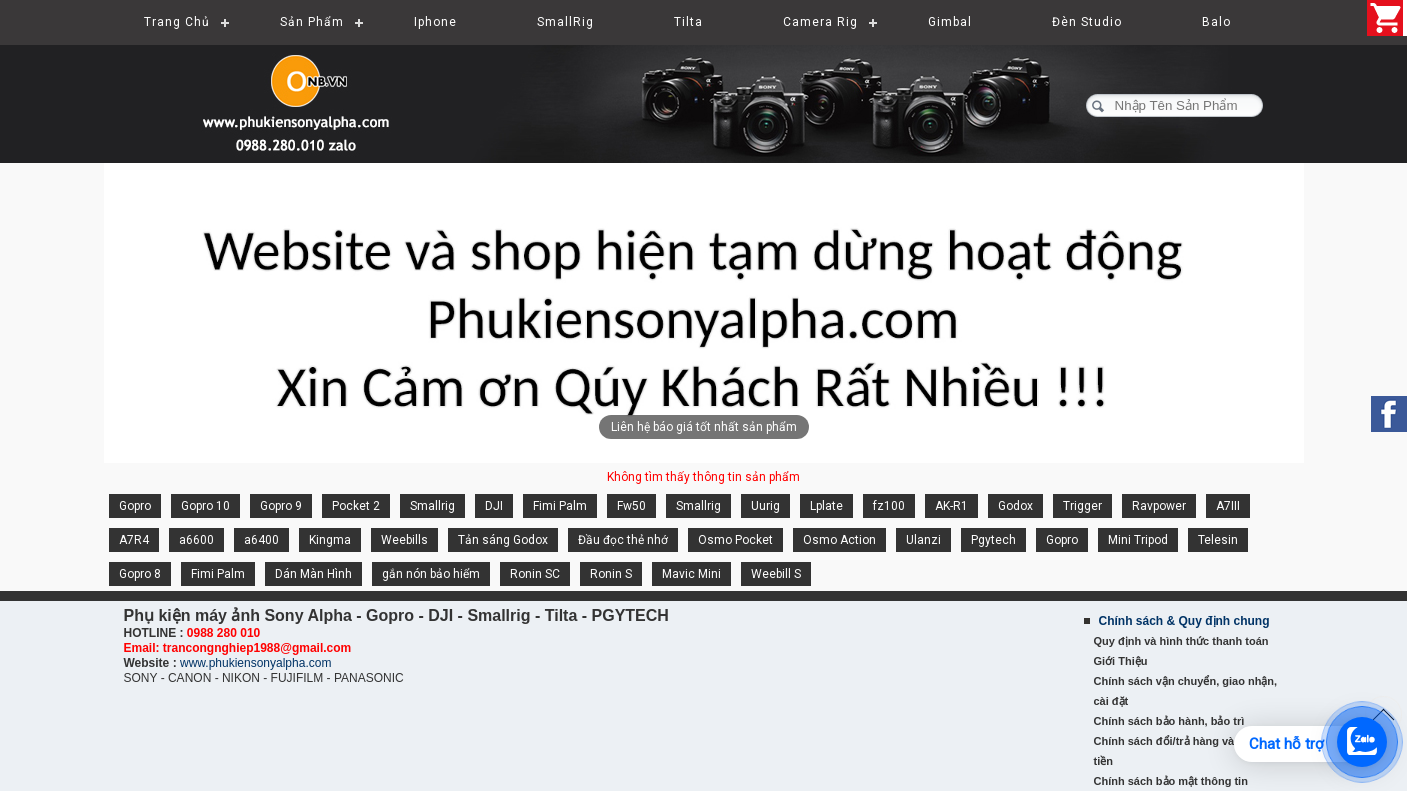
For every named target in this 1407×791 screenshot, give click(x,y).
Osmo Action (839, 540)
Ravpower (1159, 506)
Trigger (1082, 506)
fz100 (889, 506)
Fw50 (631, 506)
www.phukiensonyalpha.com (255, 663)
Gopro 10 (205, 506)
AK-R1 (951, 506)
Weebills (404, 540)
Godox (1015, 506)
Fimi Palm (560, 506)
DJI (494, 506)
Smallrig (432, 506)
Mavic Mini (691, 574)
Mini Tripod (1138, 540)
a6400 (261, 540)
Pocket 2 (356, 506)
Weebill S (776, 574)
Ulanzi (923, 540)
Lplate (826, 506)
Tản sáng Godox (503, 540)
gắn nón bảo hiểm (431, 574)
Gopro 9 (281, 506)
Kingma (330, 540)
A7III (1228, 506)
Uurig (765, 506)
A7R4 (134, 540)
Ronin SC (535, 574)
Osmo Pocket (735, 540)
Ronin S (611, 574)
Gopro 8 (140, 574)
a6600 (196, 540)
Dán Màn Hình (313, 574)
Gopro (135, 506)
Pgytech (993, 540)
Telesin (1218, 540)
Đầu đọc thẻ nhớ (623, 540)
